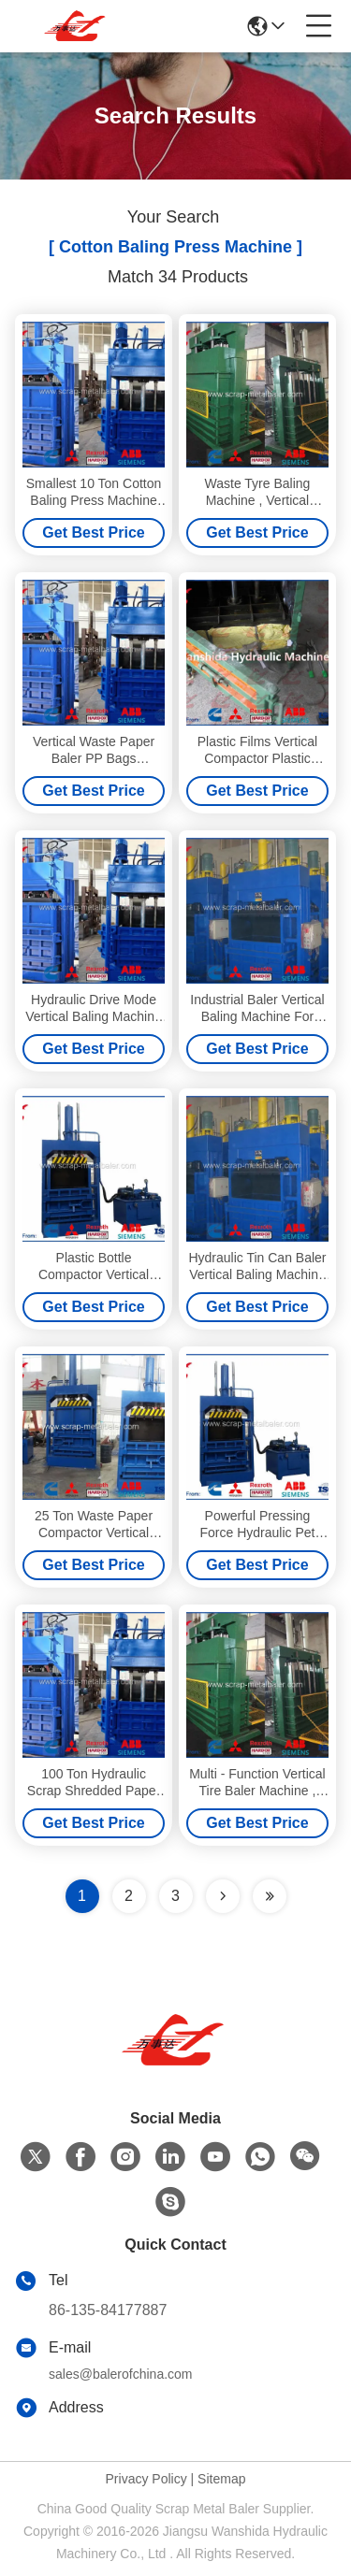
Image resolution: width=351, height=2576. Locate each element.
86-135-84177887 (108, 2310)
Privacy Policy (146, 2478)
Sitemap (221, 2478)
